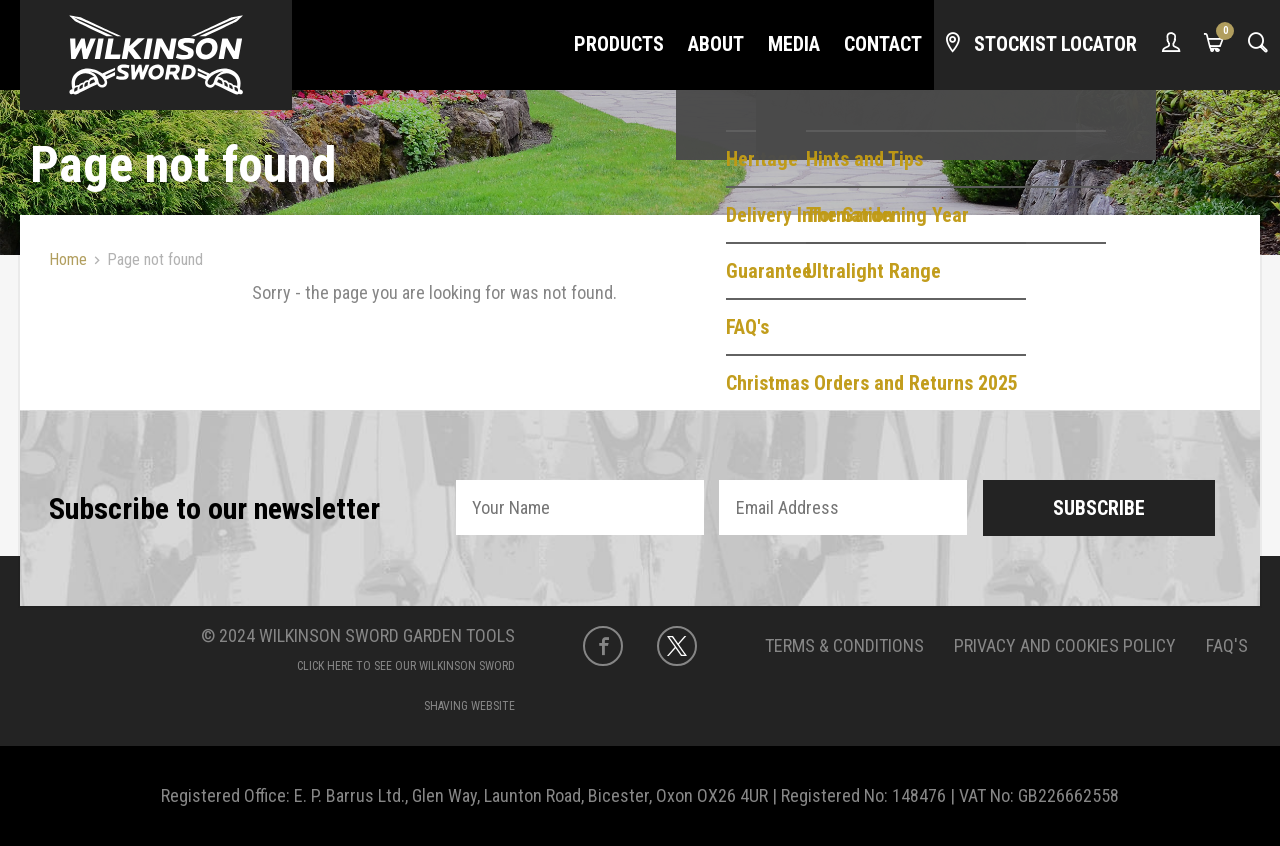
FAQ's (1227, 645)
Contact (883, 44)
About (716, 44)
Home (68, 259)
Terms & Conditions (844, 645)
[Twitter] (677, 646)
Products (619, 44)
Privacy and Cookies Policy (1065, 645)
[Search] (1258, 45)
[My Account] (1170, 45)
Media (794, 44)
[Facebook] (603, 646)
